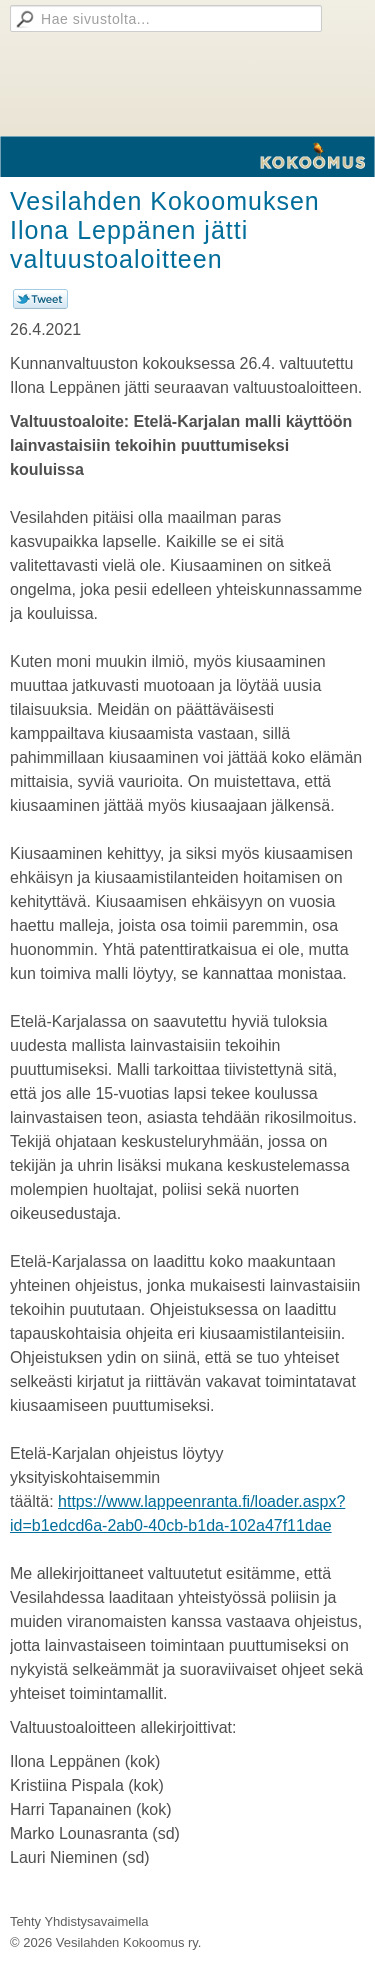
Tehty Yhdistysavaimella (79, 1921)
